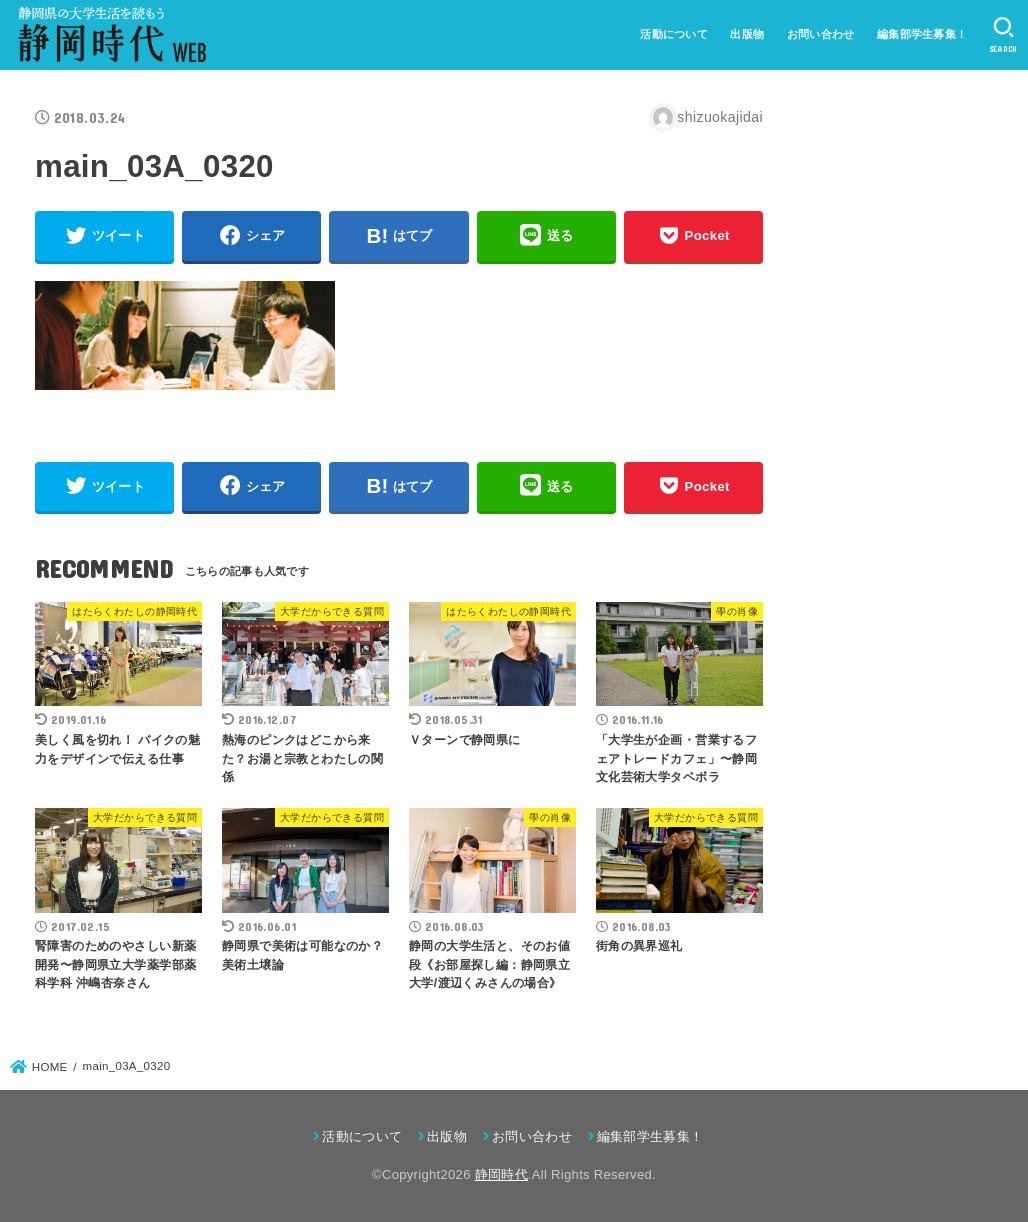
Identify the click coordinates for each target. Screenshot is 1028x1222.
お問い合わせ (821, 34)
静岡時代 (501, 1174)
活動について (674, 34)
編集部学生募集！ (922, 34)
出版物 (747, 34)
